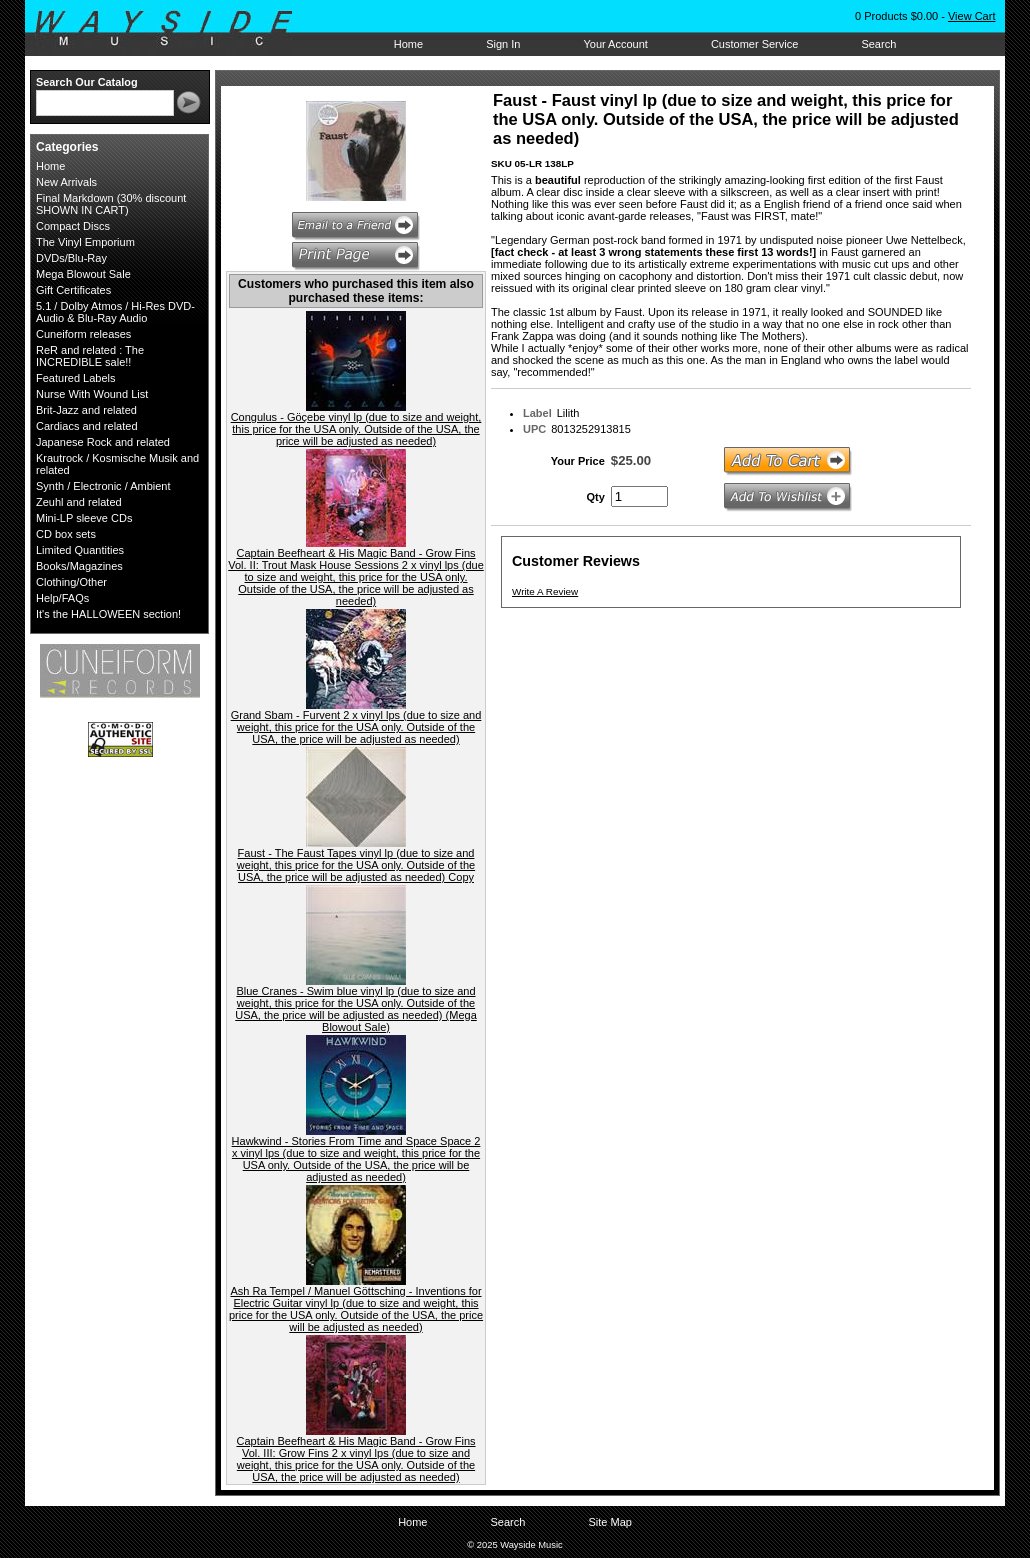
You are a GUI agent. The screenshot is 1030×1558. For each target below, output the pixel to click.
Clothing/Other (71, 582)
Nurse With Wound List (92, 394)
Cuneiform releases (83, 334)
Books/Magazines (79, 566)
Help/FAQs (62, 598)
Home (408, 44)
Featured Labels (76, 378)
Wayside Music (173, 29)
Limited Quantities (80, 550)
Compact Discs (73, 226)
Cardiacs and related (87, 426)
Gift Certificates (73, 290)
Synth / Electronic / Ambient (103, 486)
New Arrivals (66, 182)
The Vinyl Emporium (85, 242)
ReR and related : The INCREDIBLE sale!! (90, 356)
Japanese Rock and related (103, 442)
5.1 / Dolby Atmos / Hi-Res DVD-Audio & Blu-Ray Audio (115, 312)
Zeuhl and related (79, 502)
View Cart (971, 16)
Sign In (503, 44)
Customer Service (754, 44)
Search (878, 44)
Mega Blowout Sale (83, 274)
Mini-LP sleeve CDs (84, 518)
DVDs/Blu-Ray (71, 258)
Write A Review (545, 591)
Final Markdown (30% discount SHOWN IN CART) (111, 204)
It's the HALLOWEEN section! (108, 614)
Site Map (609, 1522)
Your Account (615, 44)
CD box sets (66, 534)
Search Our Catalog (87, 82)
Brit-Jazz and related (86, 410)
